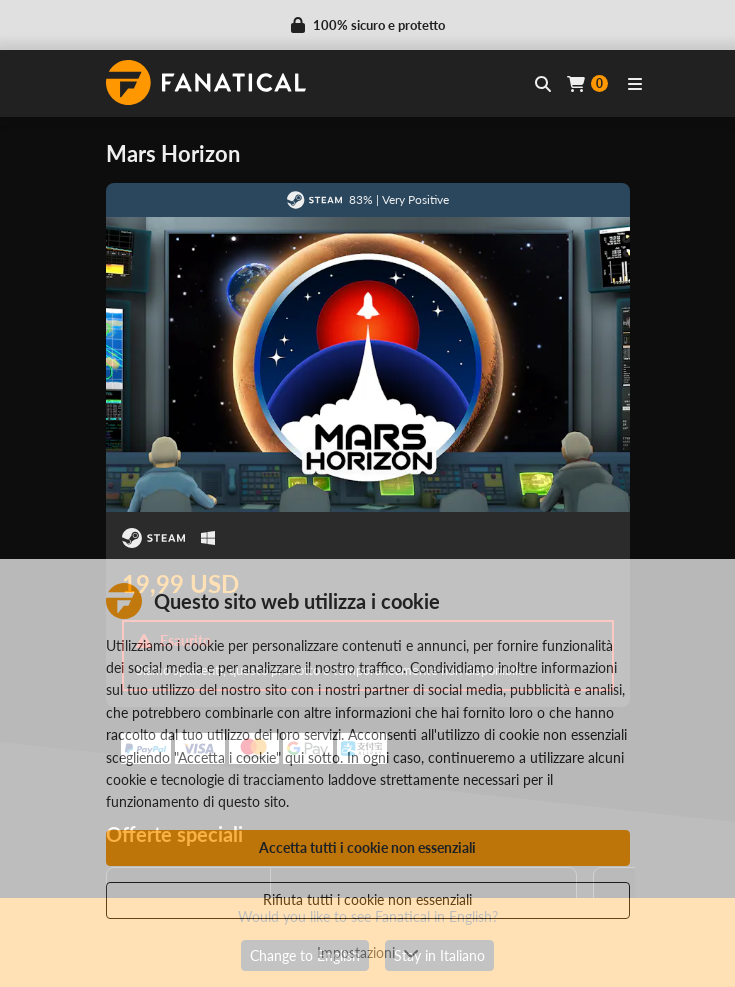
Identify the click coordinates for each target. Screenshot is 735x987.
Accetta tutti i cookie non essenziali (367, 847)
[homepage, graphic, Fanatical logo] (206, 82)
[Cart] (587, 83)
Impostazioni (368, 952)
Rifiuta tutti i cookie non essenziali (367, 899)
